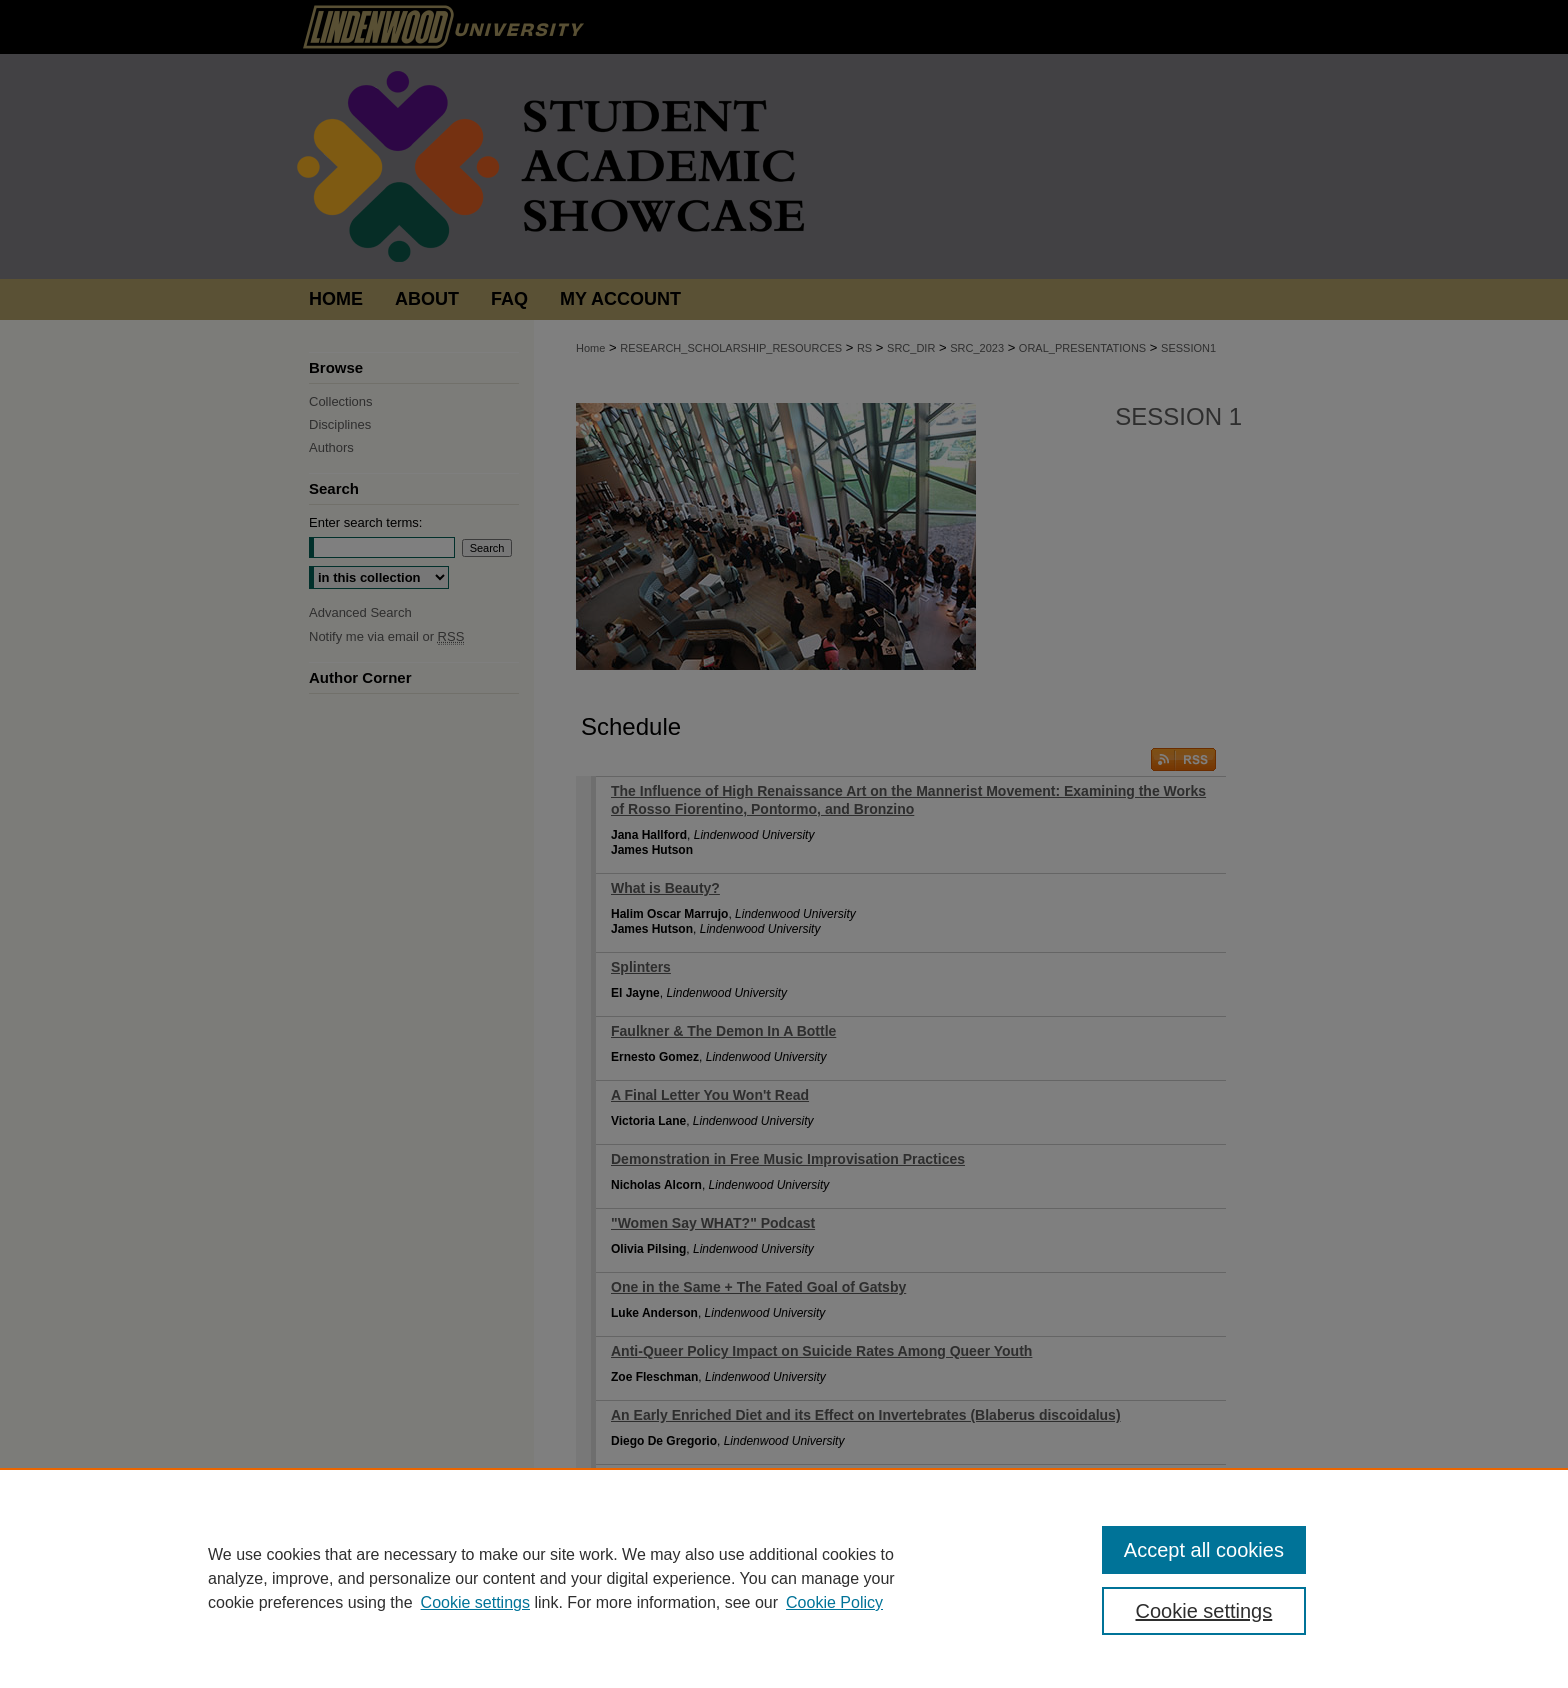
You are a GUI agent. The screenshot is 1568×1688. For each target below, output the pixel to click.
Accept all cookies (1204, 1550)
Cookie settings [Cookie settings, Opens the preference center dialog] (1204, 1611)
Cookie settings (475, 1602)
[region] (784, 1578)
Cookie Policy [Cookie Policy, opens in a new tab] (834, 1602)
